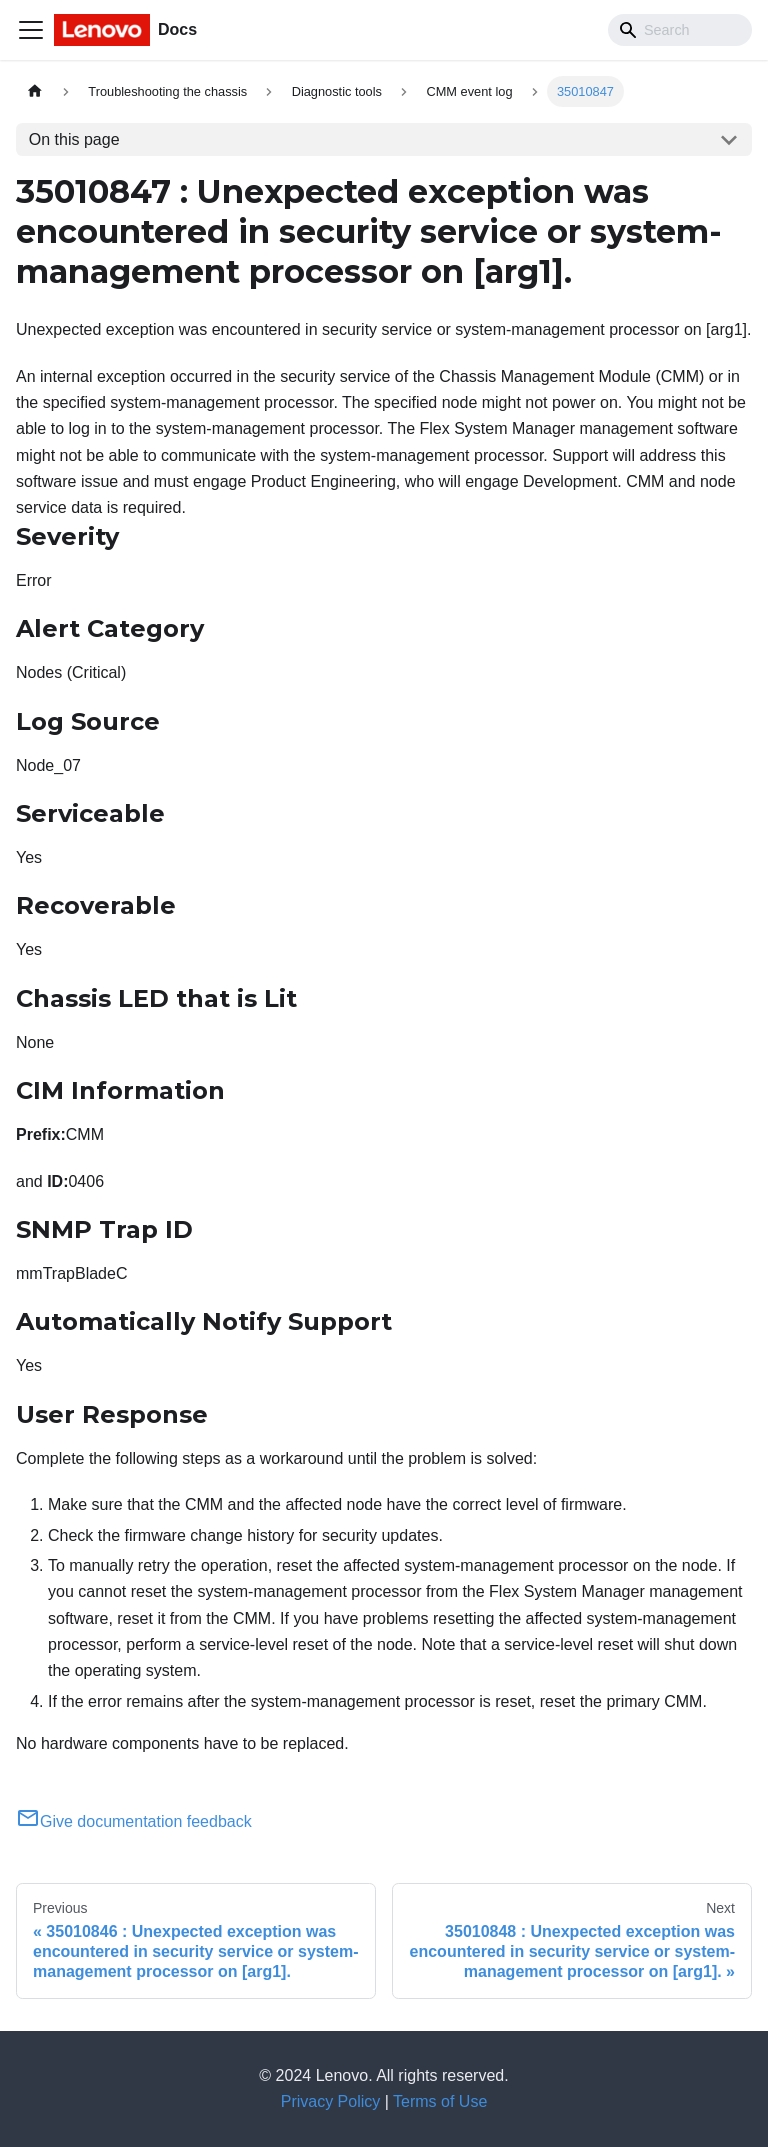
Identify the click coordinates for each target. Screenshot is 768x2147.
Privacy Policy (331, 2101)
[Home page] (35, 91)
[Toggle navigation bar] (31, 30)
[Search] (680, 30)
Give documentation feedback (134, 1821)
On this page (74, 139)
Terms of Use (440, 2101)
